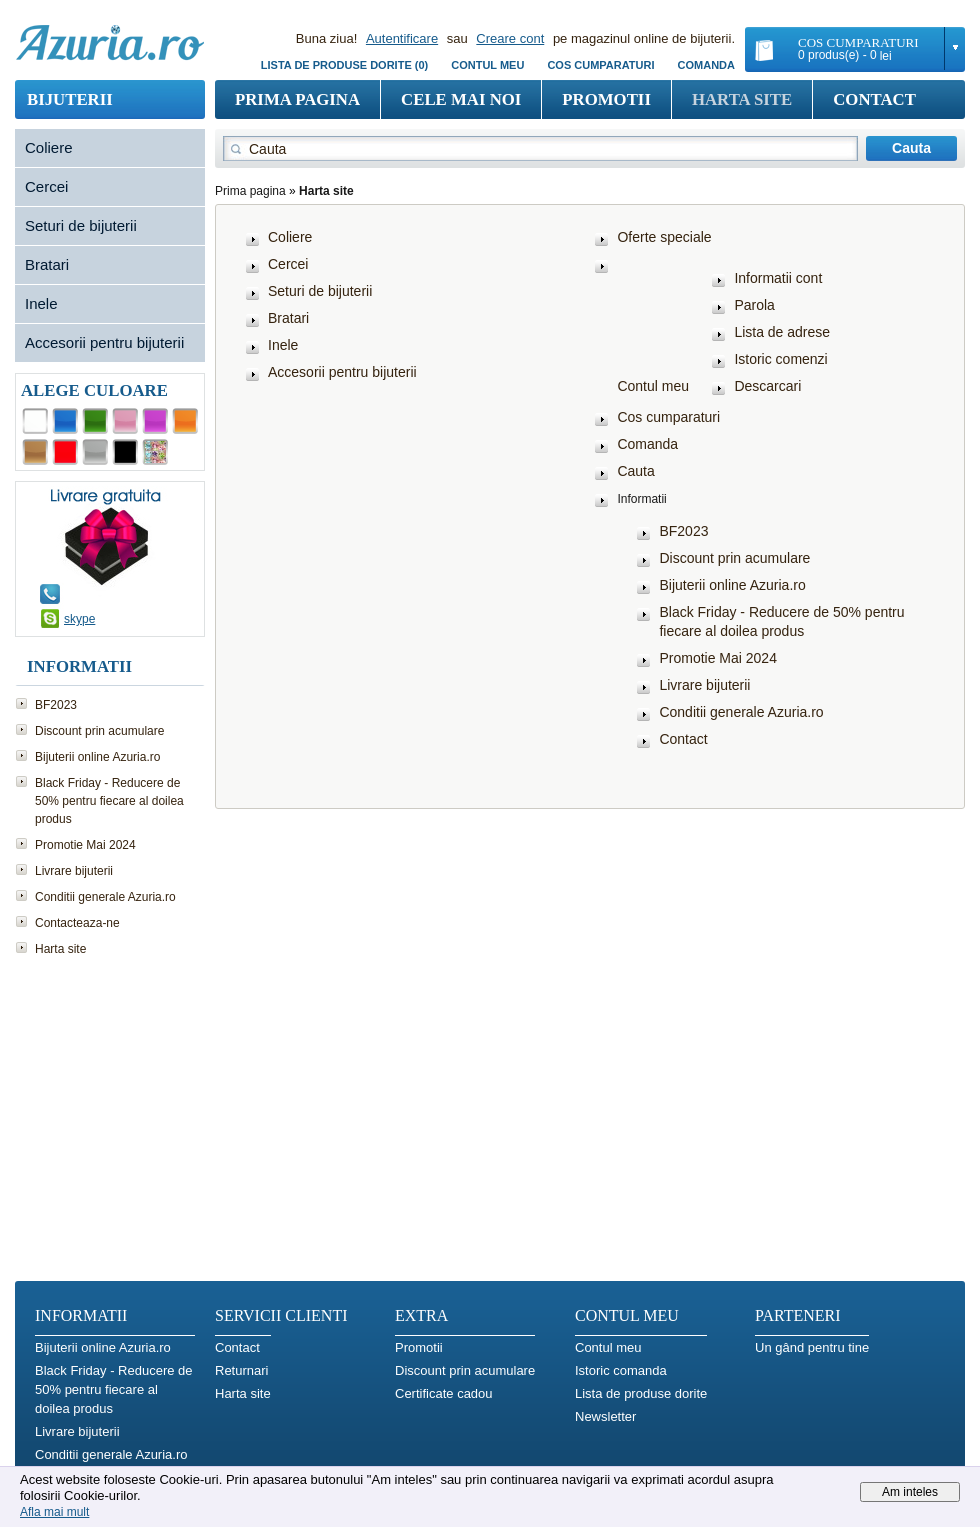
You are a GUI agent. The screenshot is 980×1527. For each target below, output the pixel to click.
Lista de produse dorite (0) (344, 65)
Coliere (49, 147)
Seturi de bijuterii (81, 225)
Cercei (46, 186)
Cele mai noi (461, 99)
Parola (754, 305)
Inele (41, 303)
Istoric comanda (621, 1370)
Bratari (47, 264)
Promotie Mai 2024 (85, 845)
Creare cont (510, 38)
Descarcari (767, 386)
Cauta (635, 471)
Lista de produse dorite (641, 1393)
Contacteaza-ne (77, 923)
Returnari (241, 1370)
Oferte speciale (664, 237)
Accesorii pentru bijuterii (104, 342)
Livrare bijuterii (74, 871)
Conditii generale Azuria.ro (105, 897)
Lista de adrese (782, 332)
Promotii (606, 99)
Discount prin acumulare (99, 731)
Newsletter (605, 1416)
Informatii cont (778, 278)
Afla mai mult (54, 1512)
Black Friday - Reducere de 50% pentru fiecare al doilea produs (109, 801)
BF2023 (56, 705)
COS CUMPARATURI (600, 65)
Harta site (742, 99)
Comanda (706, 65)
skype (79, 619)
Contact (874, 99)
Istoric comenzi (780, 359)
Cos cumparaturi (668, 417)
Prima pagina (297, 99)
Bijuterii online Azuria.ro (97, 757)
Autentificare (402, 38)
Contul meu (487, 65)
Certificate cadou (444, 1393)
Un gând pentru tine (812, 1347)
